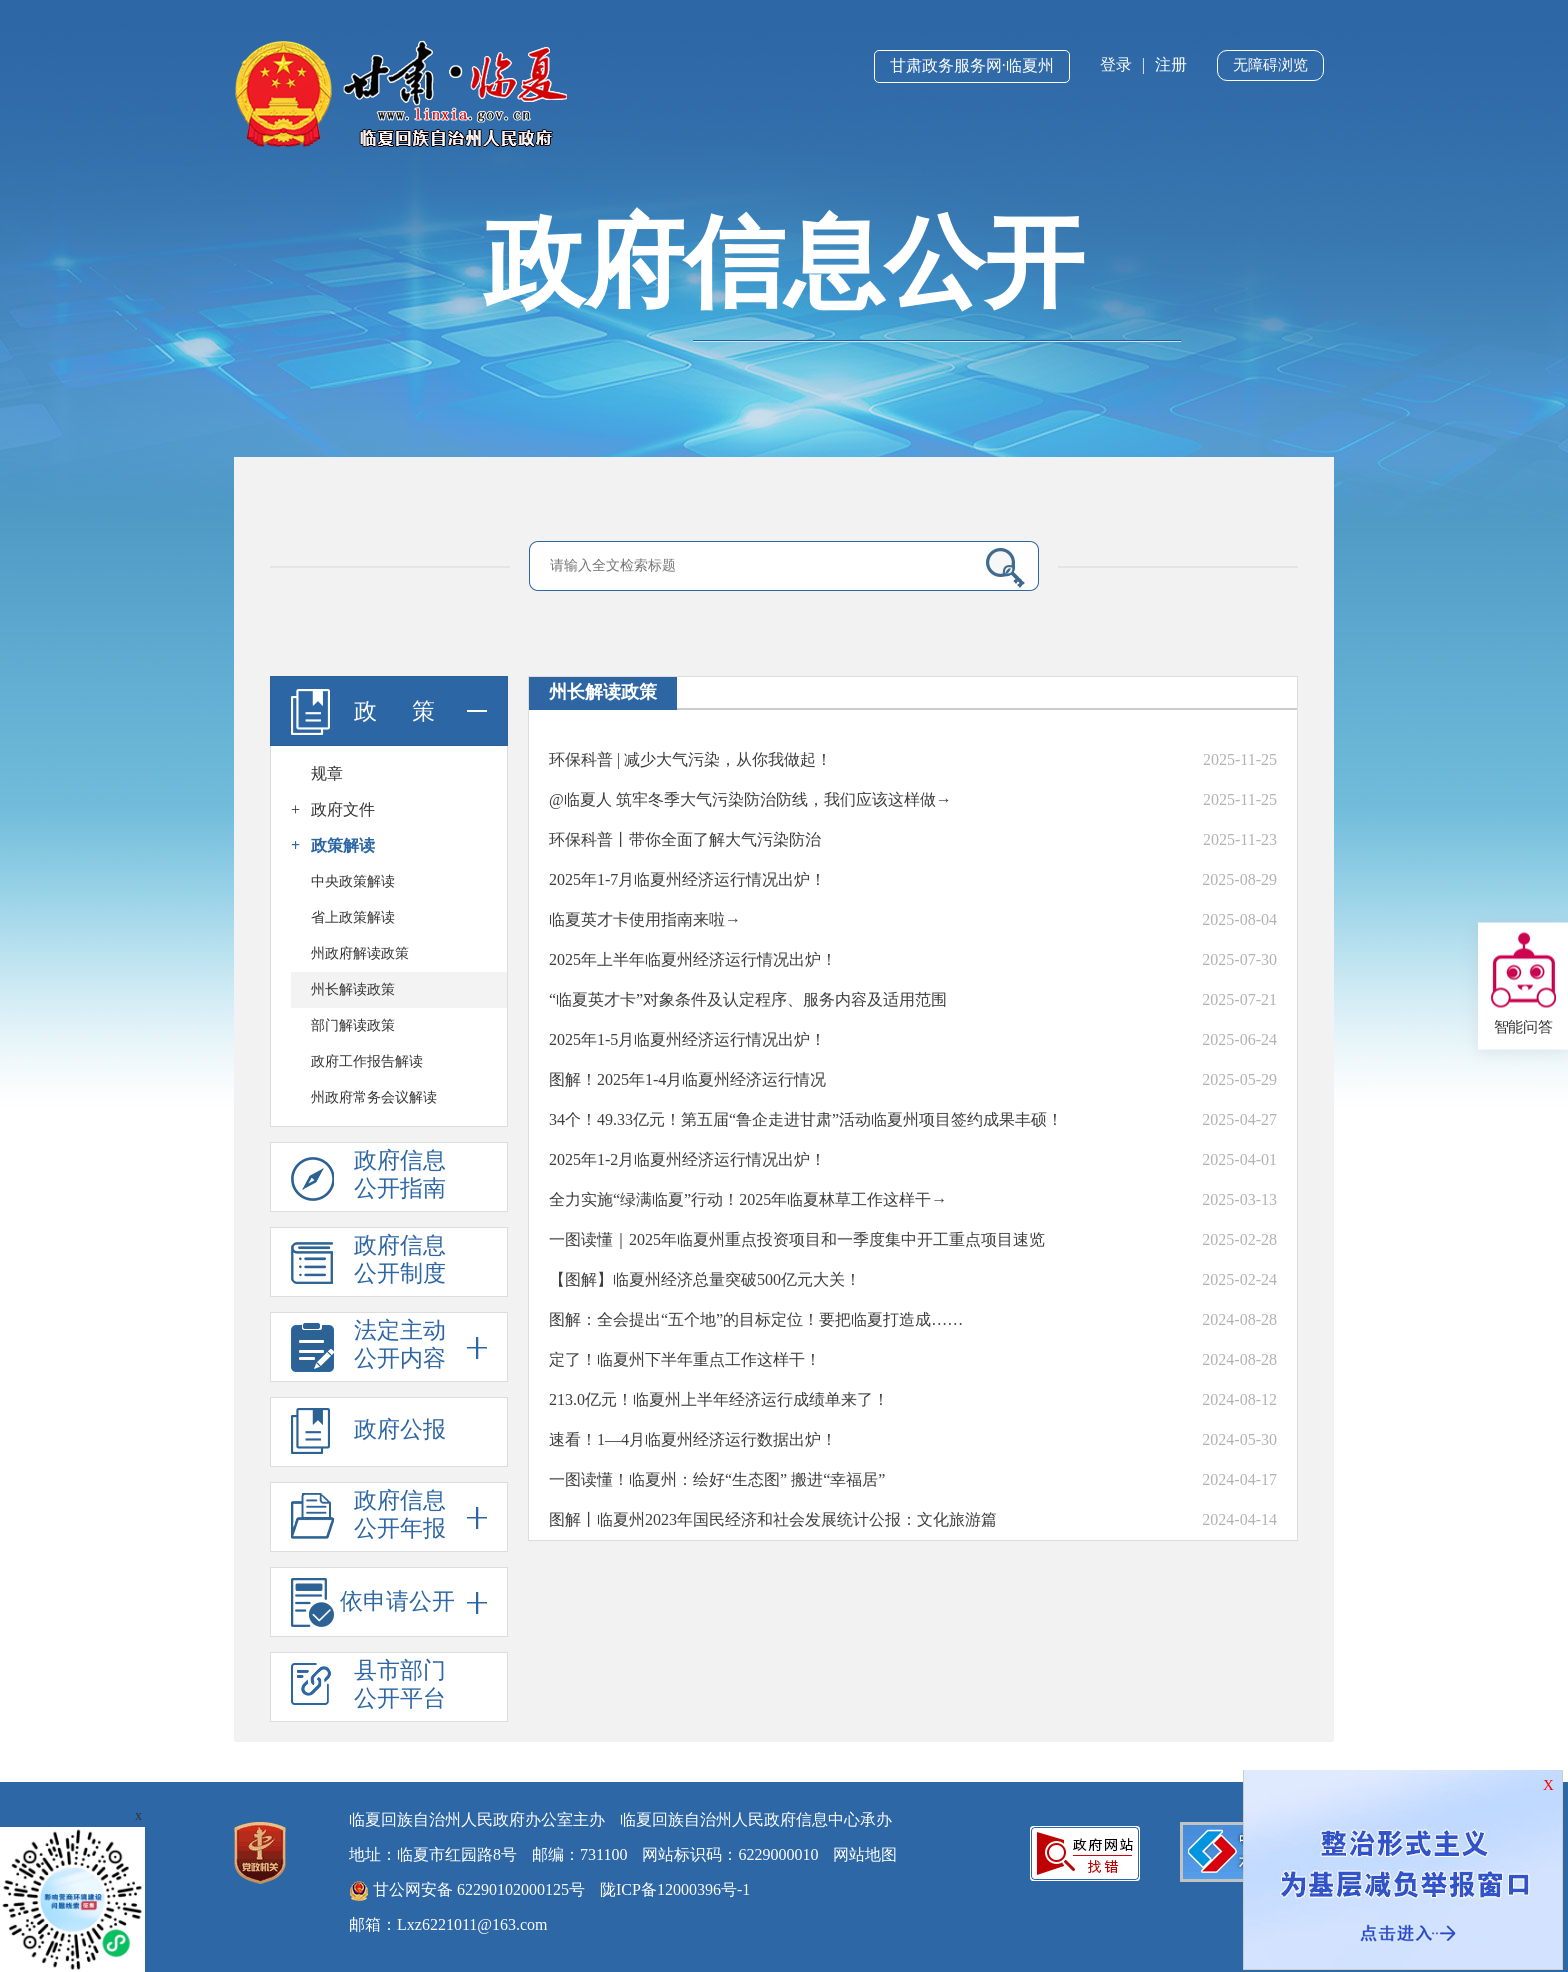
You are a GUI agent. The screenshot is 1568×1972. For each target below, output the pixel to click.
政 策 (389, 711)
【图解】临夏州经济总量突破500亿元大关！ (705, 1279)
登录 (1116, 64)
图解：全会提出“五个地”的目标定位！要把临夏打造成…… (756, 1319)
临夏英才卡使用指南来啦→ (645, 919)
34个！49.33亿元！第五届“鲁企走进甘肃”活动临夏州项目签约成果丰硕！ (806, 1119)
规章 (327, 773)
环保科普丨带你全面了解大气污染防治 (685, 839)
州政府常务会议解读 (374, 1097)
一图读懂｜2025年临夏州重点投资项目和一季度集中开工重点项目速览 (797, 1239)
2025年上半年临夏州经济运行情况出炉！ (693, 959)
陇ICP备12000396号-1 (675, 1889)
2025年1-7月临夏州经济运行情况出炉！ (687, 879)
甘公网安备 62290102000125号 (467, 1891)
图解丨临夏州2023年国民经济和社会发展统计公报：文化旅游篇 (773, 1519)
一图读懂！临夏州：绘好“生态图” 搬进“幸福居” (717, 1479)
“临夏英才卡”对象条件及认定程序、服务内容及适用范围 (748, 999)
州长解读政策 (353, 989)
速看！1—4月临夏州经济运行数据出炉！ (693, 1439)
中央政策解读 (353, 881)
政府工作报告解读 (367, 1061)
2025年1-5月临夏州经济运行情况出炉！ (687, 1039)
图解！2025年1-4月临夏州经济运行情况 (687, 1079)
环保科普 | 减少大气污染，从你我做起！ (690, 759)
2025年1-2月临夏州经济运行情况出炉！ (687, 1159)
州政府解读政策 (360, 953)
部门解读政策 (353, 1025)
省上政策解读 (353, 917)
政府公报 (368, 1431)
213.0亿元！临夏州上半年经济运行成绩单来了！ (719, 1399)
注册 (1171, 64)
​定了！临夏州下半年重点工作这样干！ (685, 1359)
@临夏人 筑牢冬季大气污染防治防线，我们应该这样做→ (750, 799)
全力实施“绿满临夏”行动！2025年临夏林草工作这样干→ (748, 1199)
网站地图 (865, 1854)
